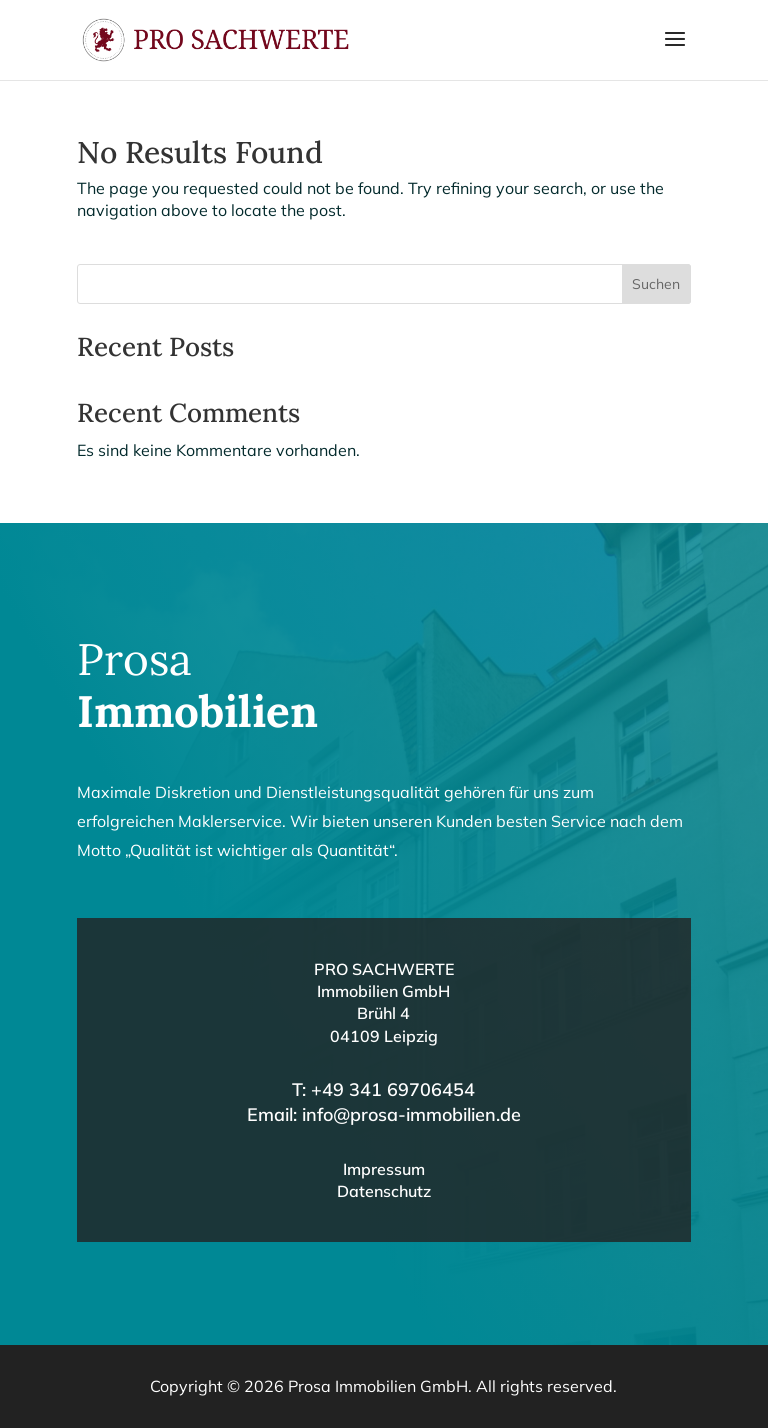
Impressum (384, 1169)
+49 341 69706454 (393, 1089)
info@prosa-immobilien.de (411, 1114)
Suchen (656, 284)
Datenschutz (384, 1191)
